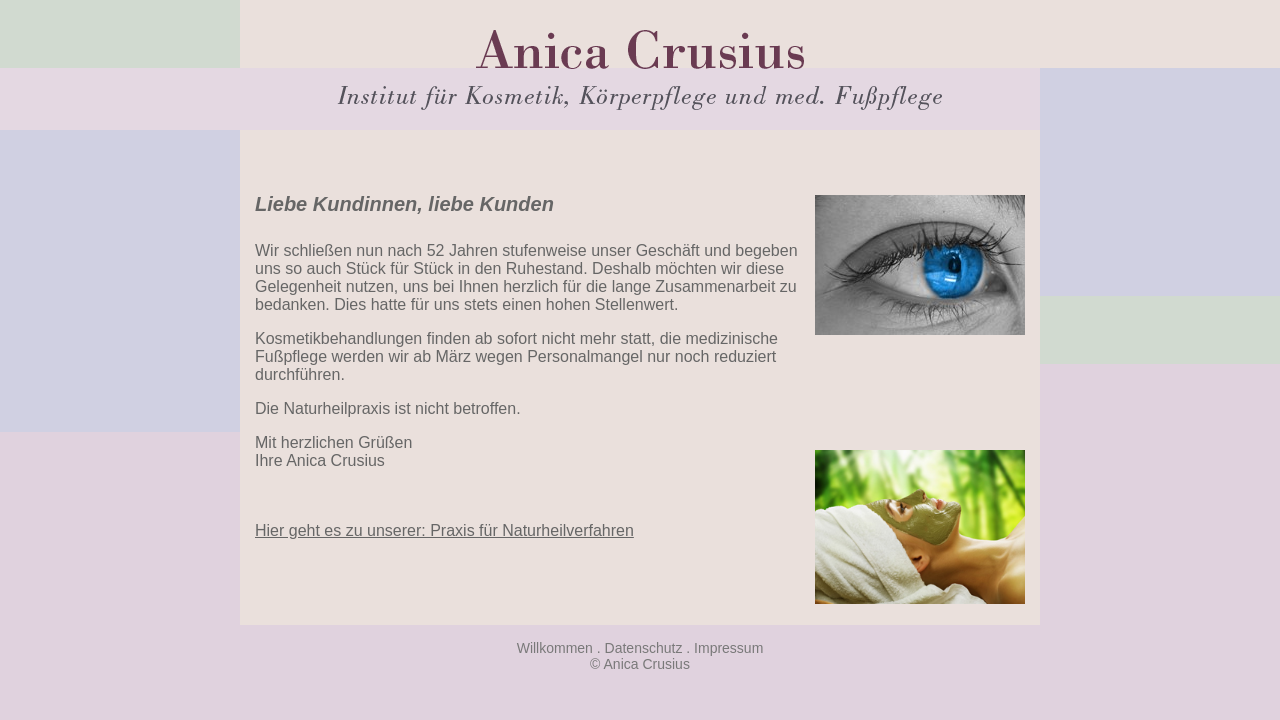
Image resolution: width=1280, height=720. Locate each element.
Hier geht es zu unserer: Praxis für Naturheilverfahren (444, 530)
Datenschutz (644, 648)
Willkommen (555, 648)
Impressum (728, 648)
